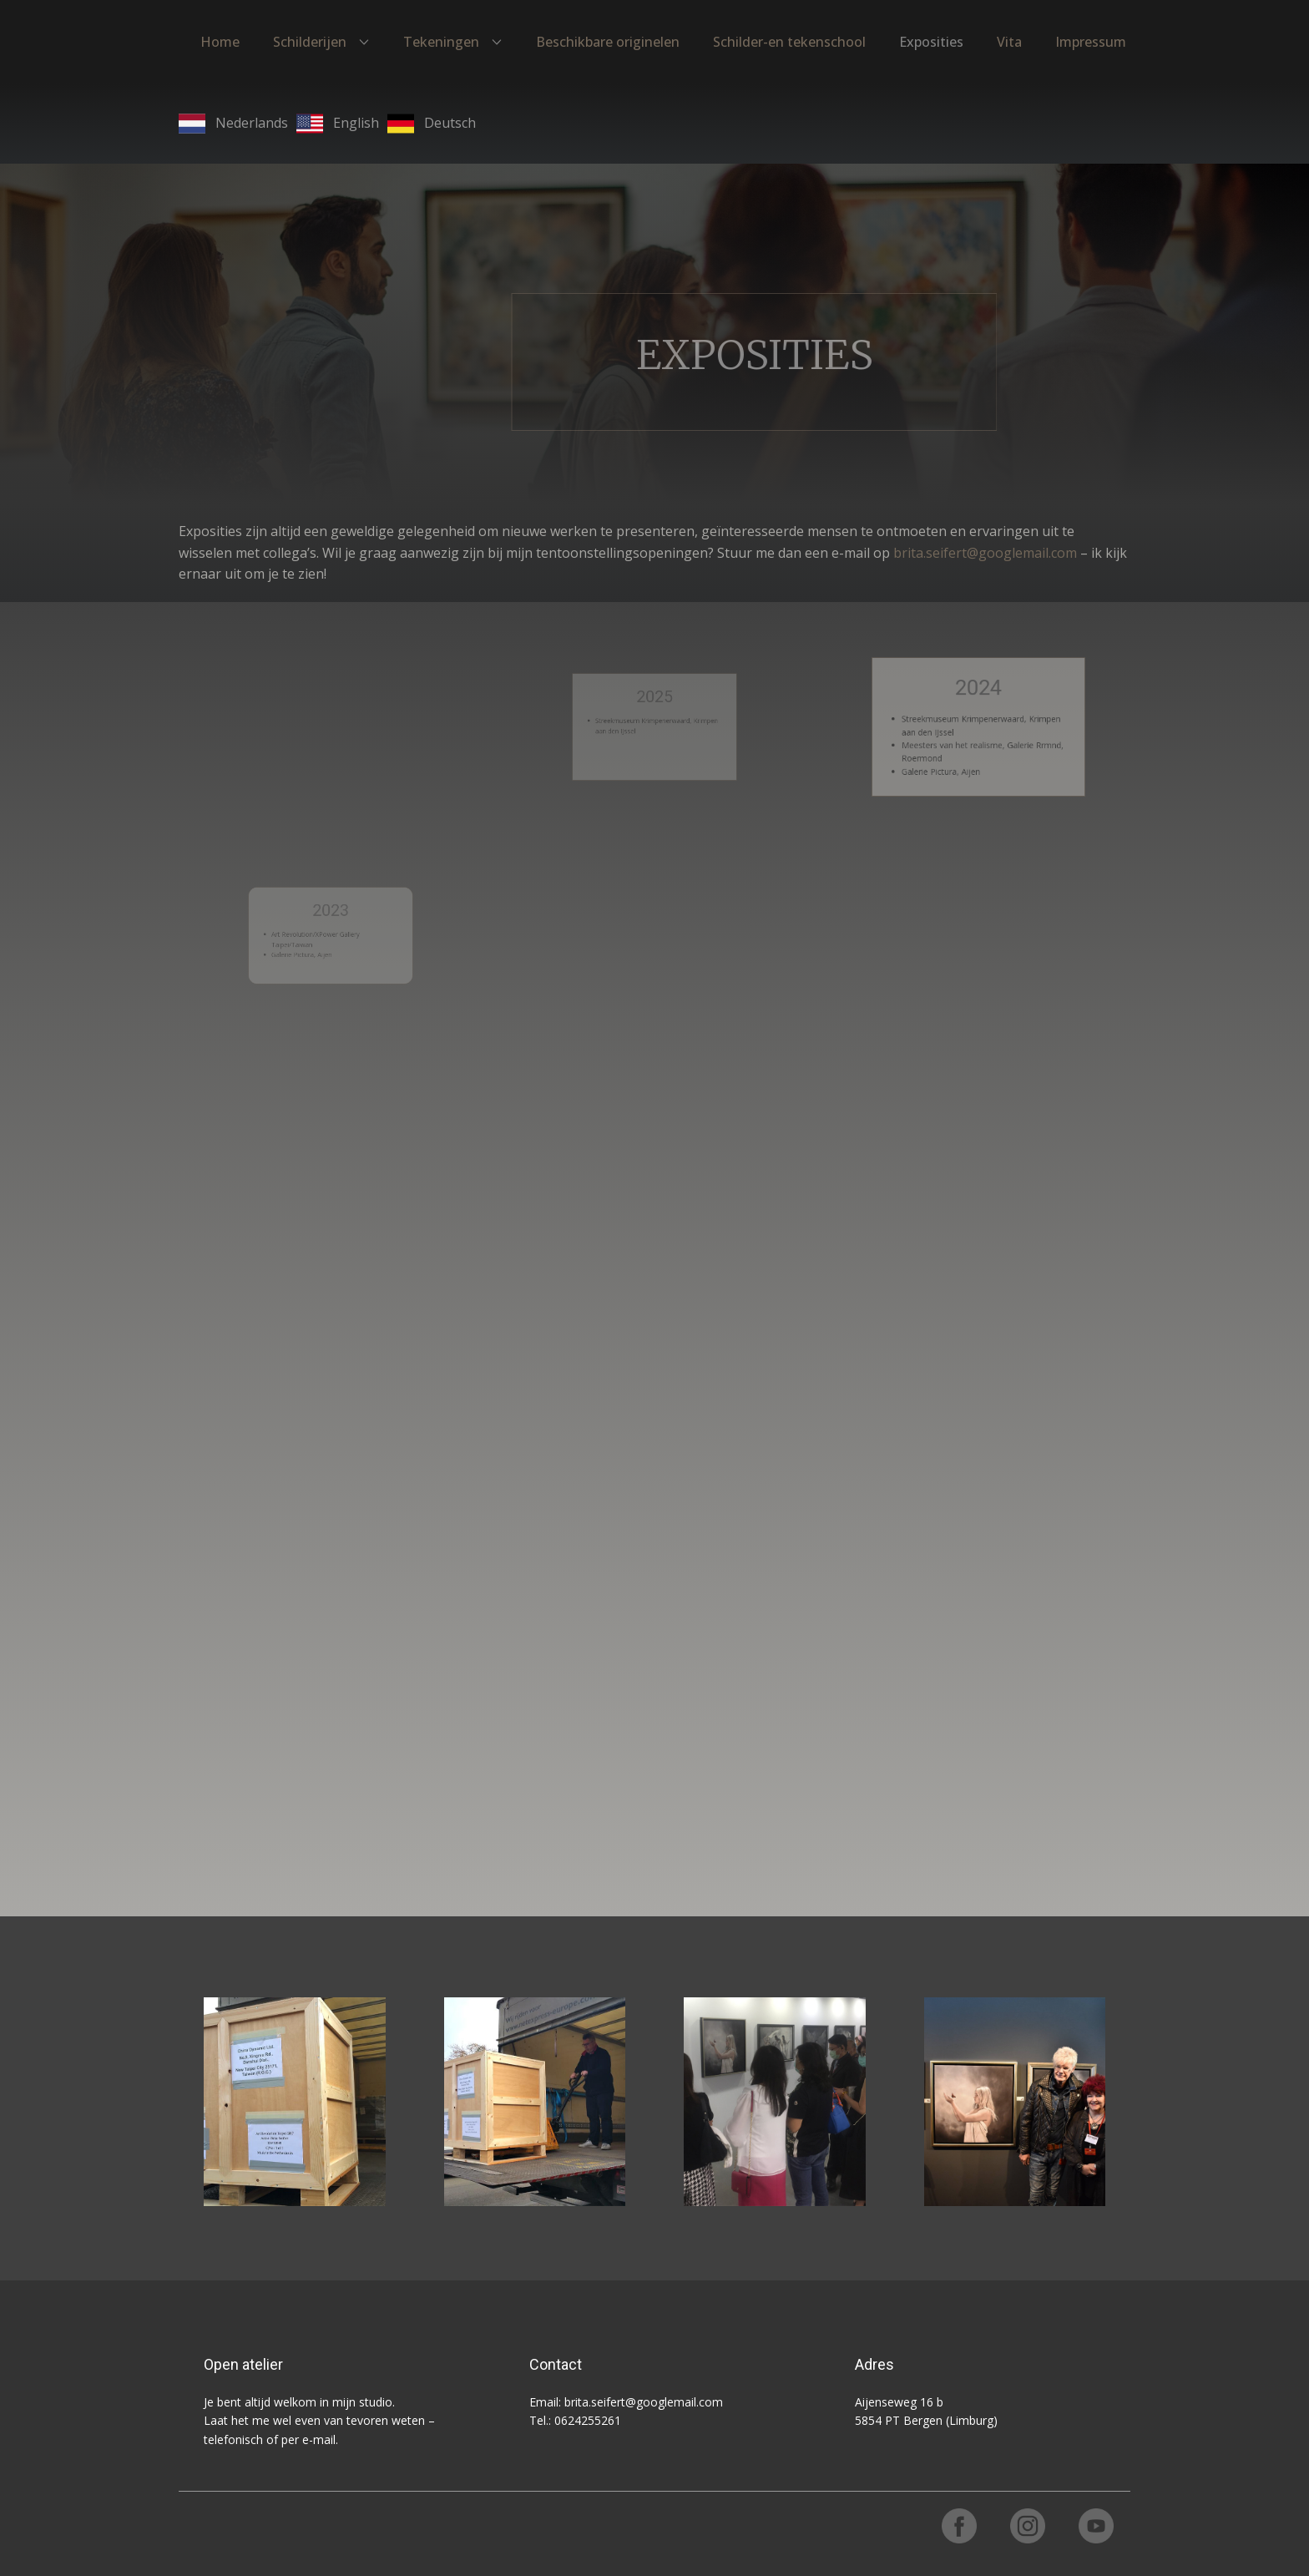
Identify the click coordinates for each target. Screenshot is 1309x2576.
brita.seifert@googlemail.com (985, 553)
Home (220, 42)
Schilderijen (309, 42)
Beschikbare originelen (608, 42)
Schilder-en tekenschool (789, 42)
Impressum (1090, 42)
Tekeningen (441, 42)
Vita (1009, 42)
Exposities (931, 42)
